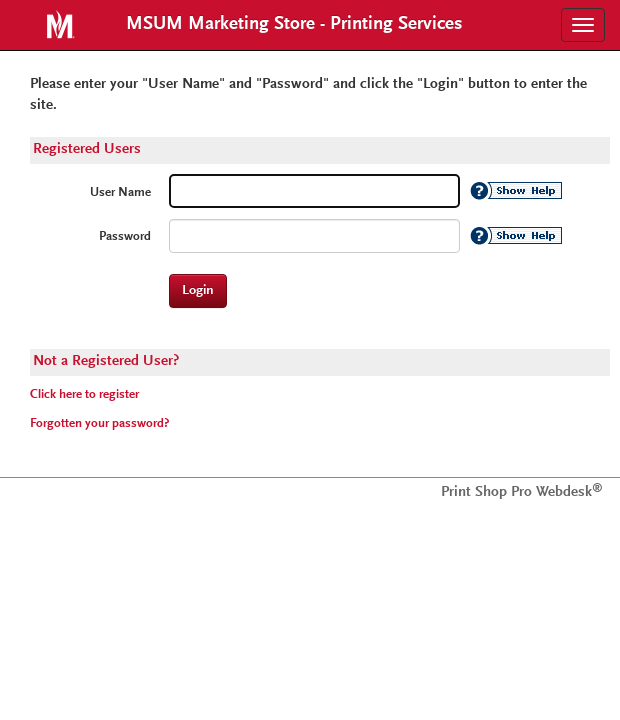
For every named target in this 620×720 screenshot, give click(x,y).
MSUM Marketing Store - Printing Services (294, 24)
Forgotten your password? (99, 424)
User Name (120, 193)
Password (125, 237)
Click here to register (84, 395)
